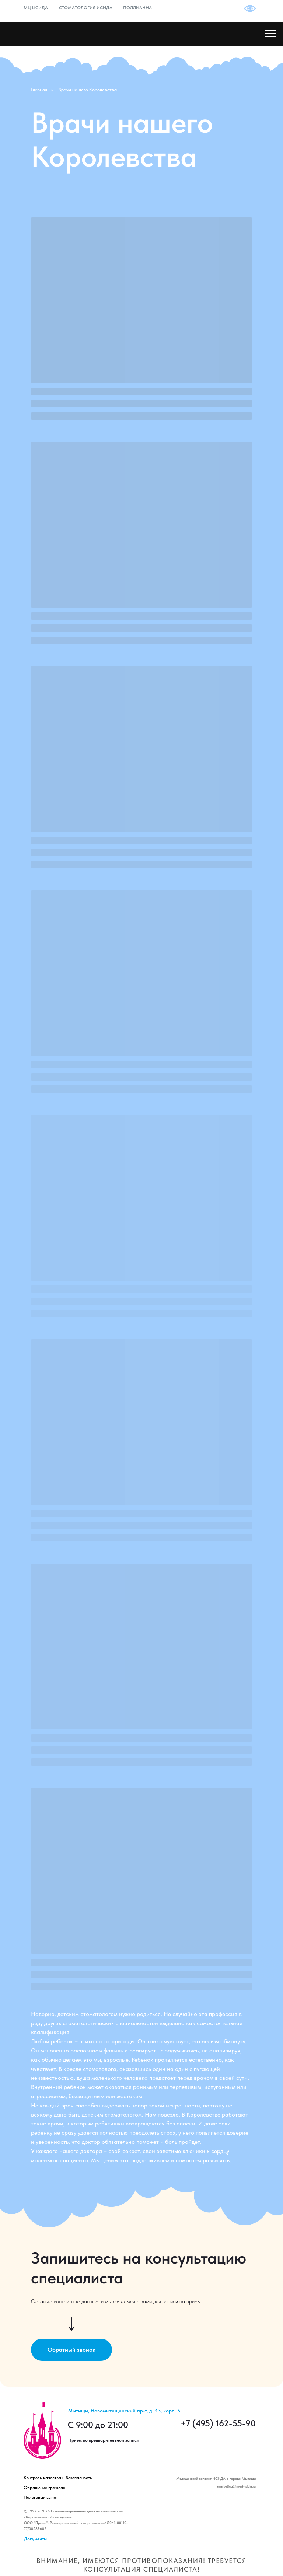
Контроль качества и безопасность (58, 2477)
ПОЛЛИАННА (137, 7)
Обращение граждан (44, 2487)
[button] (71, 2350)
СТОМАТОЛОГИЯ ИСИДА (85, 7)
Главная (39, 89)
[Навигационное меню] (270, 34)
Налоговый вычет (41, 2497)
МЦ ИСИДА (36, 7)
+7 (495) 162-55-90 (218, 2423)
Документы (35, 2538)
